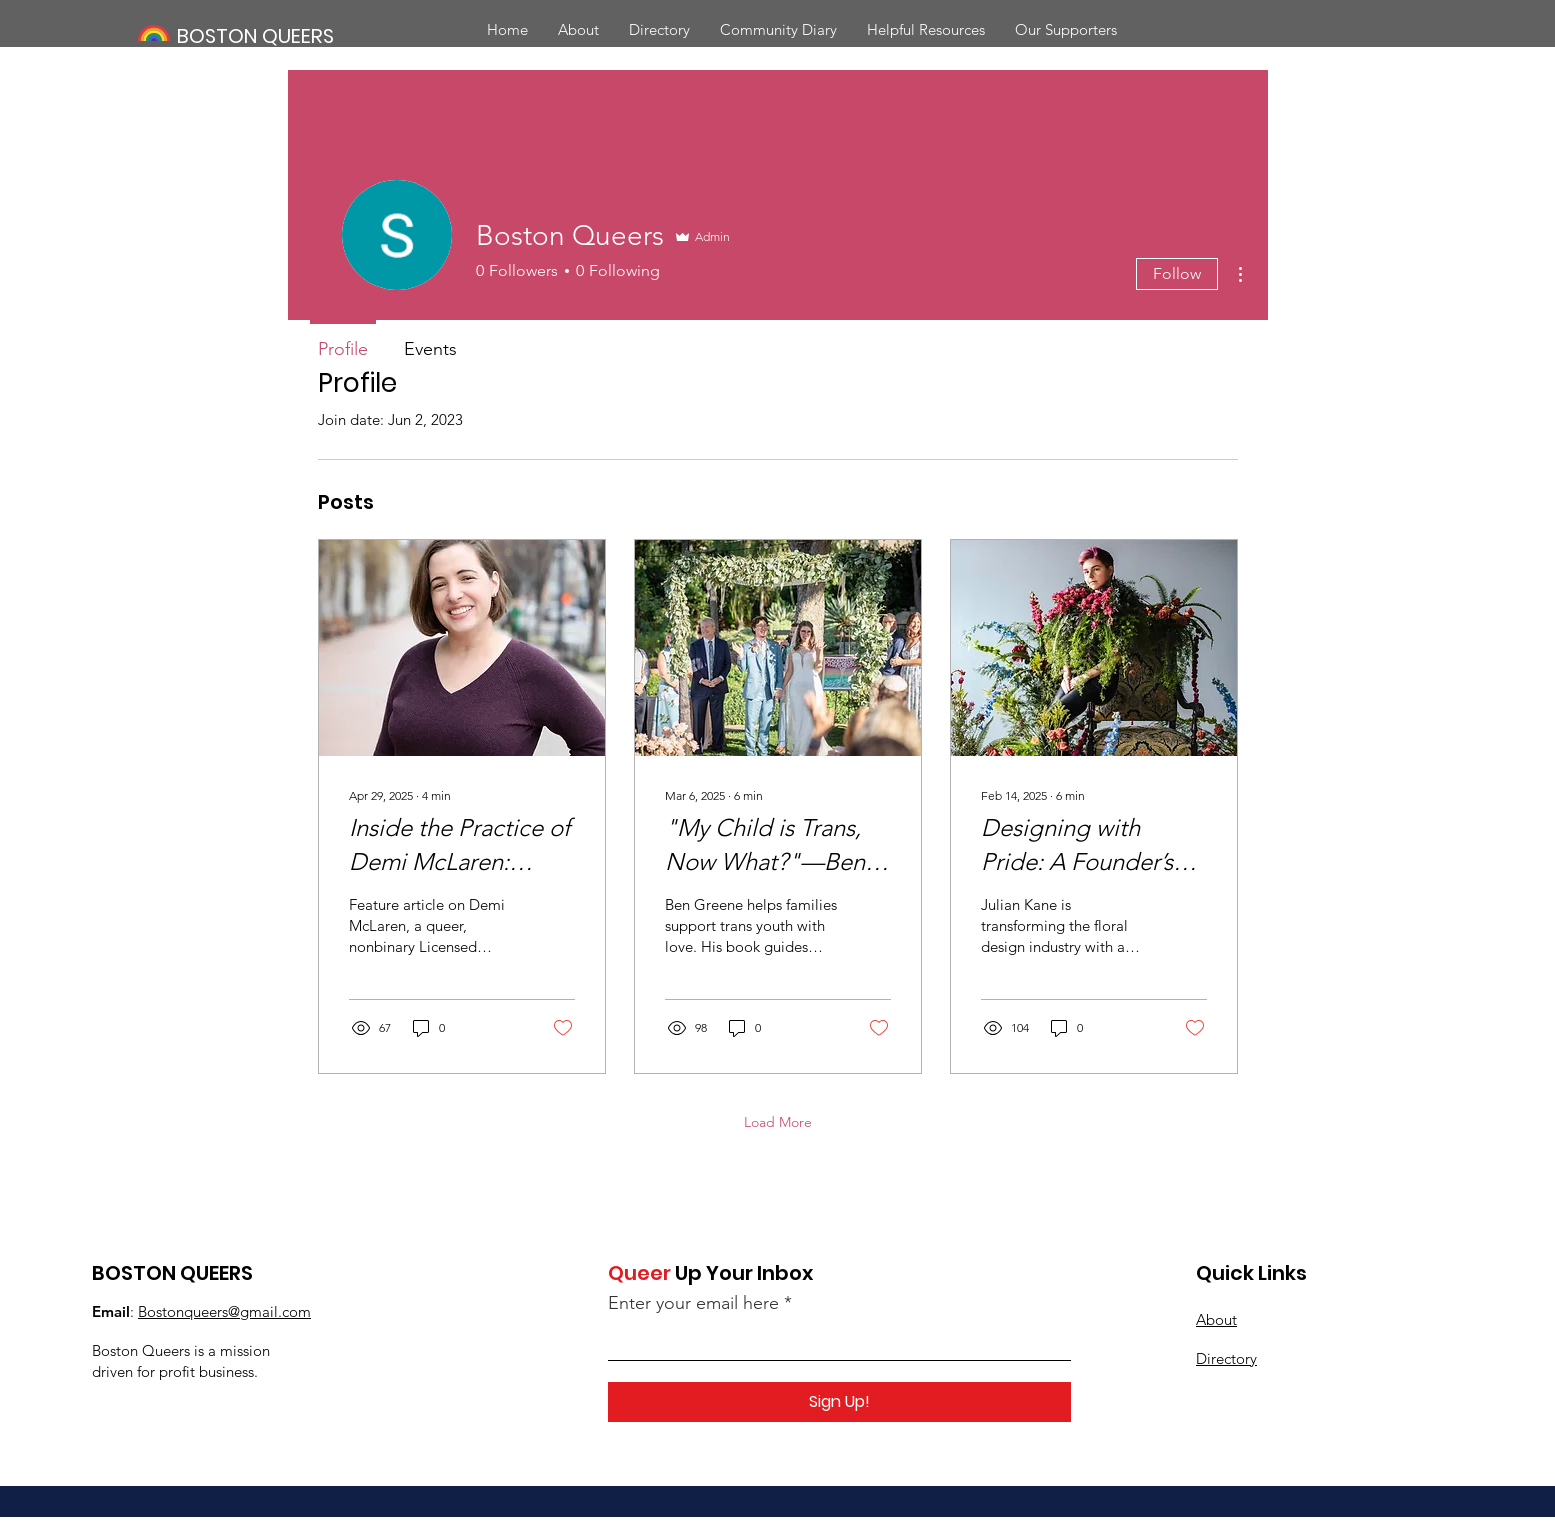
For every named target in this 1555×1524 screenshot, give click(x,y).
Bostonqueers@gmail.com (224, 1311)
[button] (659, 30)
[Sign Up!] (839, 1402)
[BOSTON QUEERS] (275, 35)
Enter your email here (693, 1303)
